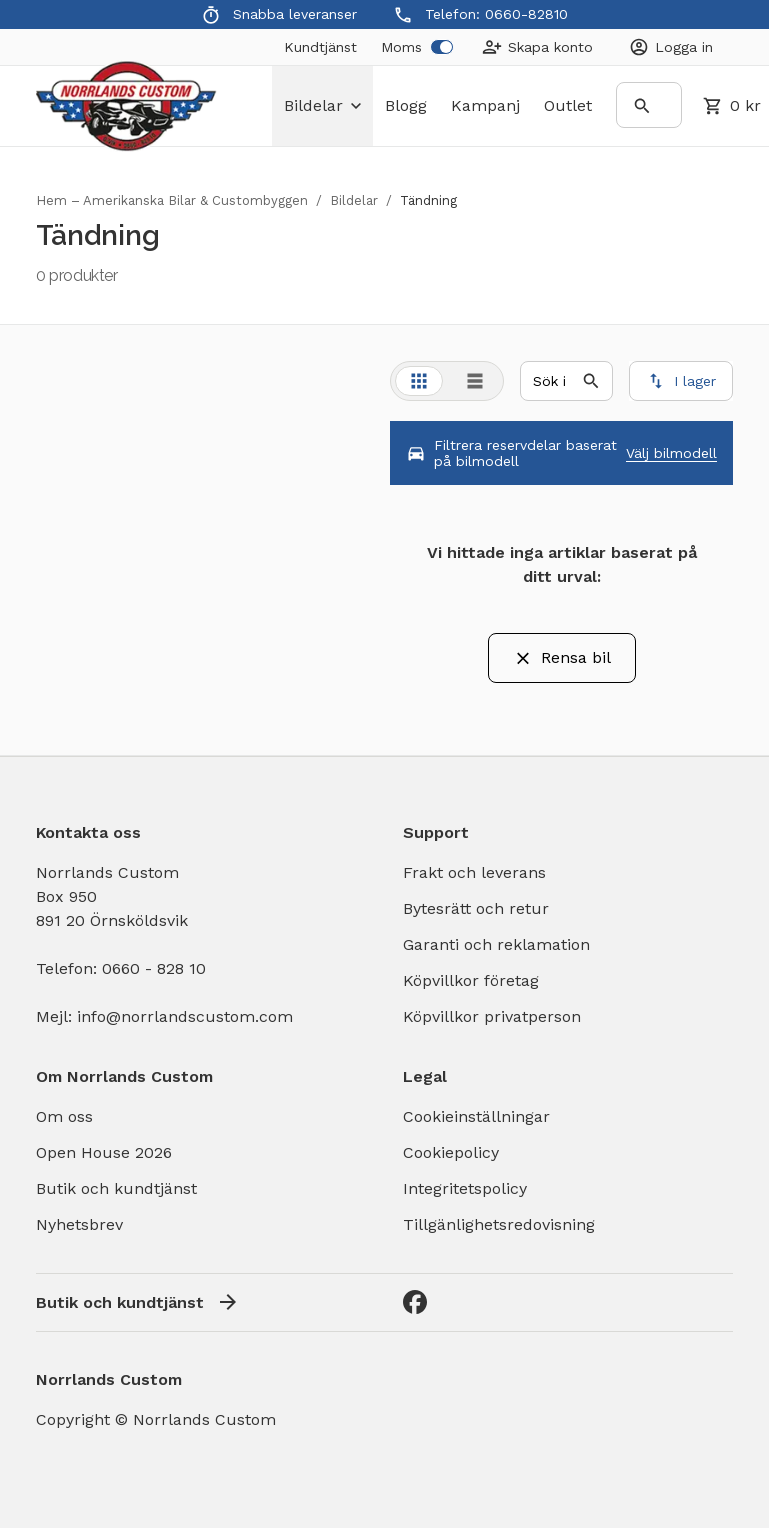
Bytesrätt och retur (476, 908)
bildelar (322, 105)
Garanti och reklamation (496, 944)
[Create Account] (537, 47)
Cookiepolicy (451, 1152)
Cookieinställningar (476, 1116)
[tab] (419, 381)
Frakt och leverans (474, 872)
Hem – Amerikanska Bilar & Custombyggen (172, 200)
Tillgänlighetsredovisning (499, 1224)
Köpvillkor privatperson (492, 1016)
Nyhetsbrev (79, 1224)
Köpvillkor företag (471, 980)
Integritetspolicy (465, 1188)
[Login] (671, 47)
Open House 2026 (104, 1152)
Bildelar (354, 200)
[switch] (442, 47)
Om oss (64, 1116)
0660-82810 (526, 14)
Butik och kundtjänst (116, 1188)
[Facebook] (415, 1302)
